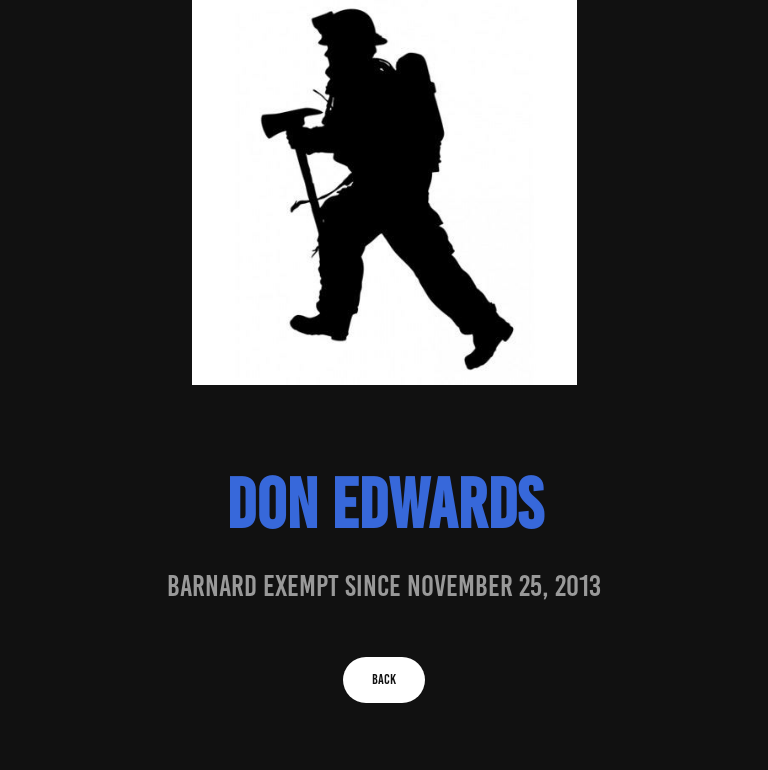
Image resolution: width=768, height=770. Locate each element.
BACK (384, 679)
